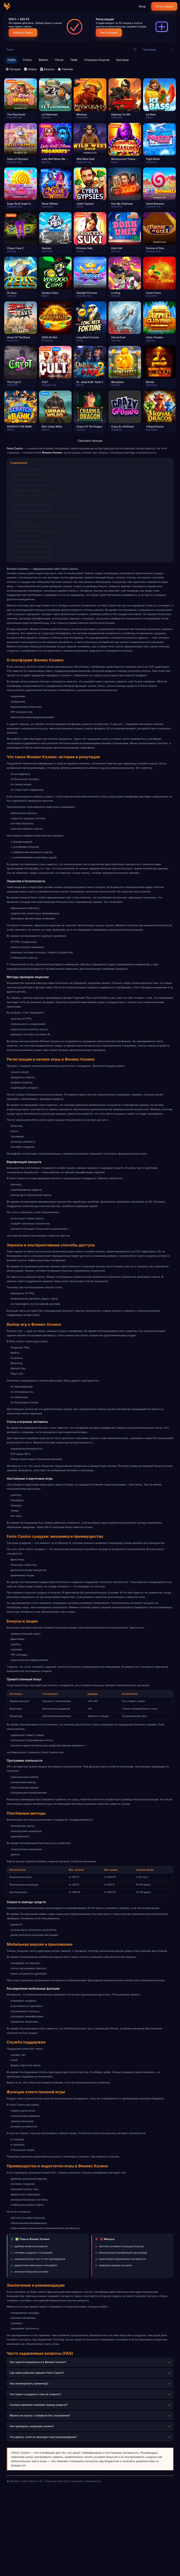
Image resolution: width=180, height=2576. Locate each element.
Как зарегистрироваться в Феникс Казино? (38, 2362)
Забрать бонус (23, 32)
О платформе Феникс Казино (33, 468)
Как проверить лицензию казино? (32, 2426)
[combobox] (71, 49)
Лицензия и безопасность (31, 479)
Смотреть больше (90, 440)
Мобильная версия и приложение (36, 530)
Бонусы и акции (24, 520)
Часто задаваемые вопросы (32, 556)
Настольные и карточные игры (34, 510)
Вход (142, 6)
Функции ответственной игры (33, 540)
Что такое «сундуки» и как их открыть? (35, 2394)
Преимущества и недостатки (33, 545)
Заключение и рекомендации (33, 551)
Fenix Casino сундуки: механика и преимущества (46, 515)
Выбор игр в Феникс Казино (32, 499)
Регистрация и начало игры (32, 484)
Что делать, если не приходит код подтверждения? (43, 2437)
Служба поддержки (27, 535)
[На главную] (7, 6)
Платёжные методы (27, 525)
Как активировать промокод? (29, 2383)
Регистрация (164, 6)
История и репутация (28, 474)
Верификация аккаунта (29, 489)
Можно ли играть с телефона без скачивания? (40, 2415)
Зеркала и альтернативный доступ (36, 494)
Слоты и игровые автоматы (32, 504)
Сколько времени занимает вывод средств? (39, 2404)
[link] (20, 99)
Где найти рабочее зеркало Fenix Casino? (37, 2372)
